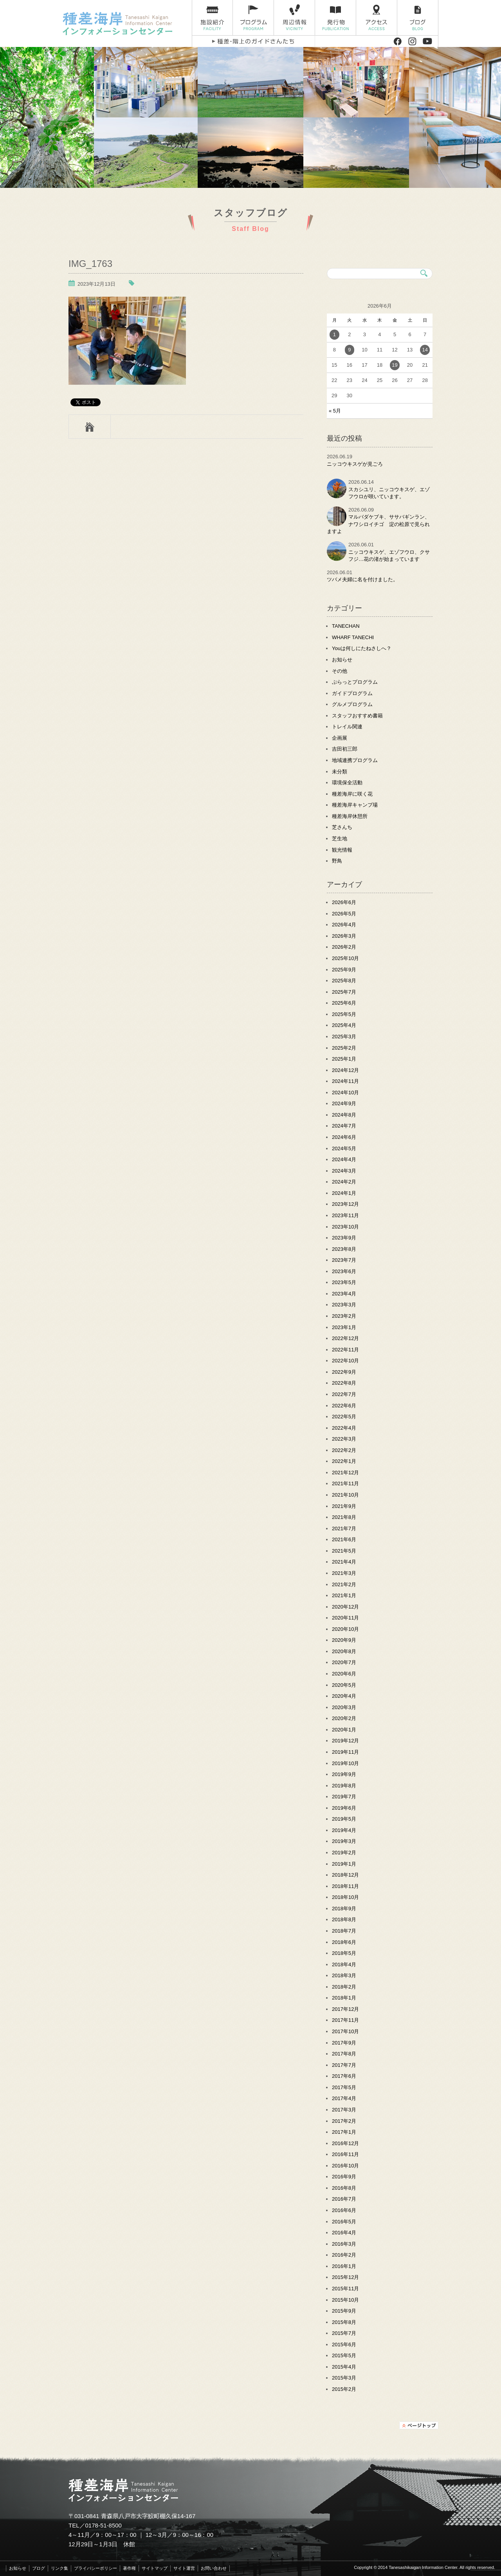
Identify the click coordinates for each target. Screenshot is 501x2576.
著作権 (129, 2568)
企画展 (339, 738)
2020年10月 (345, 1629)
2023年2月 (344, 1316)
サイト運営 (184, 2568)
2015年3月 (344, 2378)
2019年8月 (344, 1786)
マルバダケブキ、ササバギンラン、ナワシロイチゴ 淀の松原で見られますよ (378, 524)
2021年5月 (344, 1551)
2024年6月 (344, 1137)
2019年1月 (344, 1864)
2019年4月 (344, 1830)
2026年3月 (344, 936)
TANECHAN (346, 626)
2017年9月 (344, 2043)
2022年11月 (345, 1350)
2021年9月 (344, 1506)
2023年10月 (345, 1227)
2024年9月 (344, 1103)
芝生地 (339, 838)
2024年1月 (344, 1193)
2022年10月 (345, 1361)
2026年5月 (344, 914)
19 (394, 365)
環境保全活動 (347, 782)
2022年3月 (344, 1439)
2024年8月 (344, 1115)
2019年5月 (344, 1819)
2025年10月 (345, 958)
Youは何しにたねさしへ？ (361, 648)
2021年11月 (345, 1483)
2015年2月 (344, 2389)
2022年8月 (344, 1383)
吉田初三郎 (344, 749)
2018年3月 (344, 1975)
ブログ (417, 18)
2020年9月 (344, 1640)
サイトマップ (155, 2568)
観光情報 (342, 850)
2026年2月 (344, 947)
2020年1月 (344, 1730)
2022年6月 (344, 1406)
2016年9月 (344, 2177)
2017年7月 (344, 2065)
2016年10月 (345, 2166)
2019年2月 (344, 1852)
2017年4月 (344, 2098)
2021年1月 (344, 1595)
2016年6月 (344, 2210)
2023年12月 (345, 1204)
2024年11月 (345, 1081)
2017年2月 (344, 2121)
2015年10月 (345, 2300)
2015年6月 (344, 2344)
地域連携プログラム (355, 760)
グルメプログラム (352, 704)
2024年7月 (344, 1126)
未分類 (339, 772)
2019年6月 (344, 1808)
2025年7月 (344, 992)
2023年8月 (344, 1249)
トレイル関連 (347, 727)
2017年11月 (345, 2020)
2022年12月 (345, 1338)
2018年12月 (345, 1875)
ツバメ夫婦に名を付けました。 (362, 579)
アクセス (376, 18)
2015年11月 (345, 2288)
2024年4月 (344, 1159)
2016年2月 (344, 2255)
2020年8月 (344, 1651)
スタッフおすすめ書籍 (357, 716)
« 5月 (335, 411)
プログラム (253, 18)
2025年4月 (344, 1025)
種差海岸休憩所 (350, 816)
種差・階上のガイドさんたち (253, 41)
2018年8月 (344, 1919)
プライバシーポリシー (95, 2568)
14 (424, 350)
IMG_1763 (90, 263)
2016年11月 (345, 2154)
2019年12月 (345, 1741)
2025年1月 (344, 1059)
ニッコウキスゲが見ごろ (355, 464)
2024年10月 (345, 1092)
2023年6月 (344, 1271)
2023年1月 (344, 1327)
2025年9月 (344, 970)
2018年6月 (344, 1942)
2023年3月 (344, 1305)
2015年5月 (344, 2355)
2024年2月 (344, 1182)
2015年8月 (344, 2322)
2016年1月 (344, 2266)
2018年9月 (344, 1908)
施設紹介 (212, 18)
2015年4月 (344, 2367)
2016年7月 (344, 2199)
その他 (339, 671)
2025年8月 (344, 981)
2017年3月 (344, 2110)
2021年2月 (344, 1584)
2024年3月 (344, 1171)
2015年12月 (345, 2277)
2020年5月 (344, 1685)
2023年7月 (344, 1260)
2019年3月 (344, 1841)
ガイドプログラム (352, 693)
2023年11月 (345, 1215)
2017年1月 (344, 2132)
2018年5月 (344, 1953)
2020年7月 (344, 1662)
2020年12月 (345, 1607)
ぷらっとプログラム (355, 682)
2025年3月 (344, 1036)
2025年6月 (344, 1003)
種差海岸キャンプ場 (355, 805)
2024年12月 (345, 1070)
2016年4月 (344, 2233)
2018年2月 (344, 1987)
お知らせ (342, 660)
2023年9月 (344, 1238)
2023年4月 (344, 1294)
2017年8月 (344, 2054)
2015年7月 (344, 2333)
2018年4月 (344, 1964)
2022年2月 (344, 1450)
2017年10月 (345, 2031)
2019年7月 (344, 1797)
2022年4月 (344, 1428)
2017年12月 (345, 2009)
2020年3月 (344, 1707)
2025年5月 (344, 1014)
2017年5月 (344, 2087)
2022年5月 (344, 1417)
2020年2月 (344, 1718)
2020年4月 (344, 1696)
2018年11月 (345, 1886)
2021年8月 (344, 1517)
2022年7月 (344, 1394)
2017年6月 (344, 2076)
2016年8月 (344, 2188)
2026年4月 (344, 925)
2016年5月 (344, 2222)
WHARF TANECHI (353, 637)
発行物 (335, 18)
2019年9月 (344, 1774)
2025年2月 (344, 1048)
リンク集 (59, 2568)
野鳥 (337, 861)
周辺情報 (294, 18)
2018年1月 (344, 1998)
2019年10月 (345, 1763)
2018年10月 (345, 1897)
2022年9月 (344, 1372)
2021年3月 (344, 1573)
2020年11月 (345, 1618)
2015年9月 (344, 2311)
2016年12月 (345, 2143)
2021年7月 (344, 1528)
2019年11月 (345, 1752)
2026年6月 (344, 902)
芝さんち (342, 827)
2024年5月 (344, 1148)
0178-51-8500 (103, 2525)
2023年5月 (344, 1282)
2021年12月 (345, 1472)
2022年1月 (344, 1461)
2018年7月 (344, 1931)
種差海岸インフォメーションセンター (124, 23)
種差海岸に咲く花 (352, 794)
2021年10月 (345, 1495)
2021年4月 (344, 1562)
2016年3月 (344, 2244)
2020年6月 (344, 1674)
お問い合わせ (214, 2568)
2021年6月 (344, 1539)
